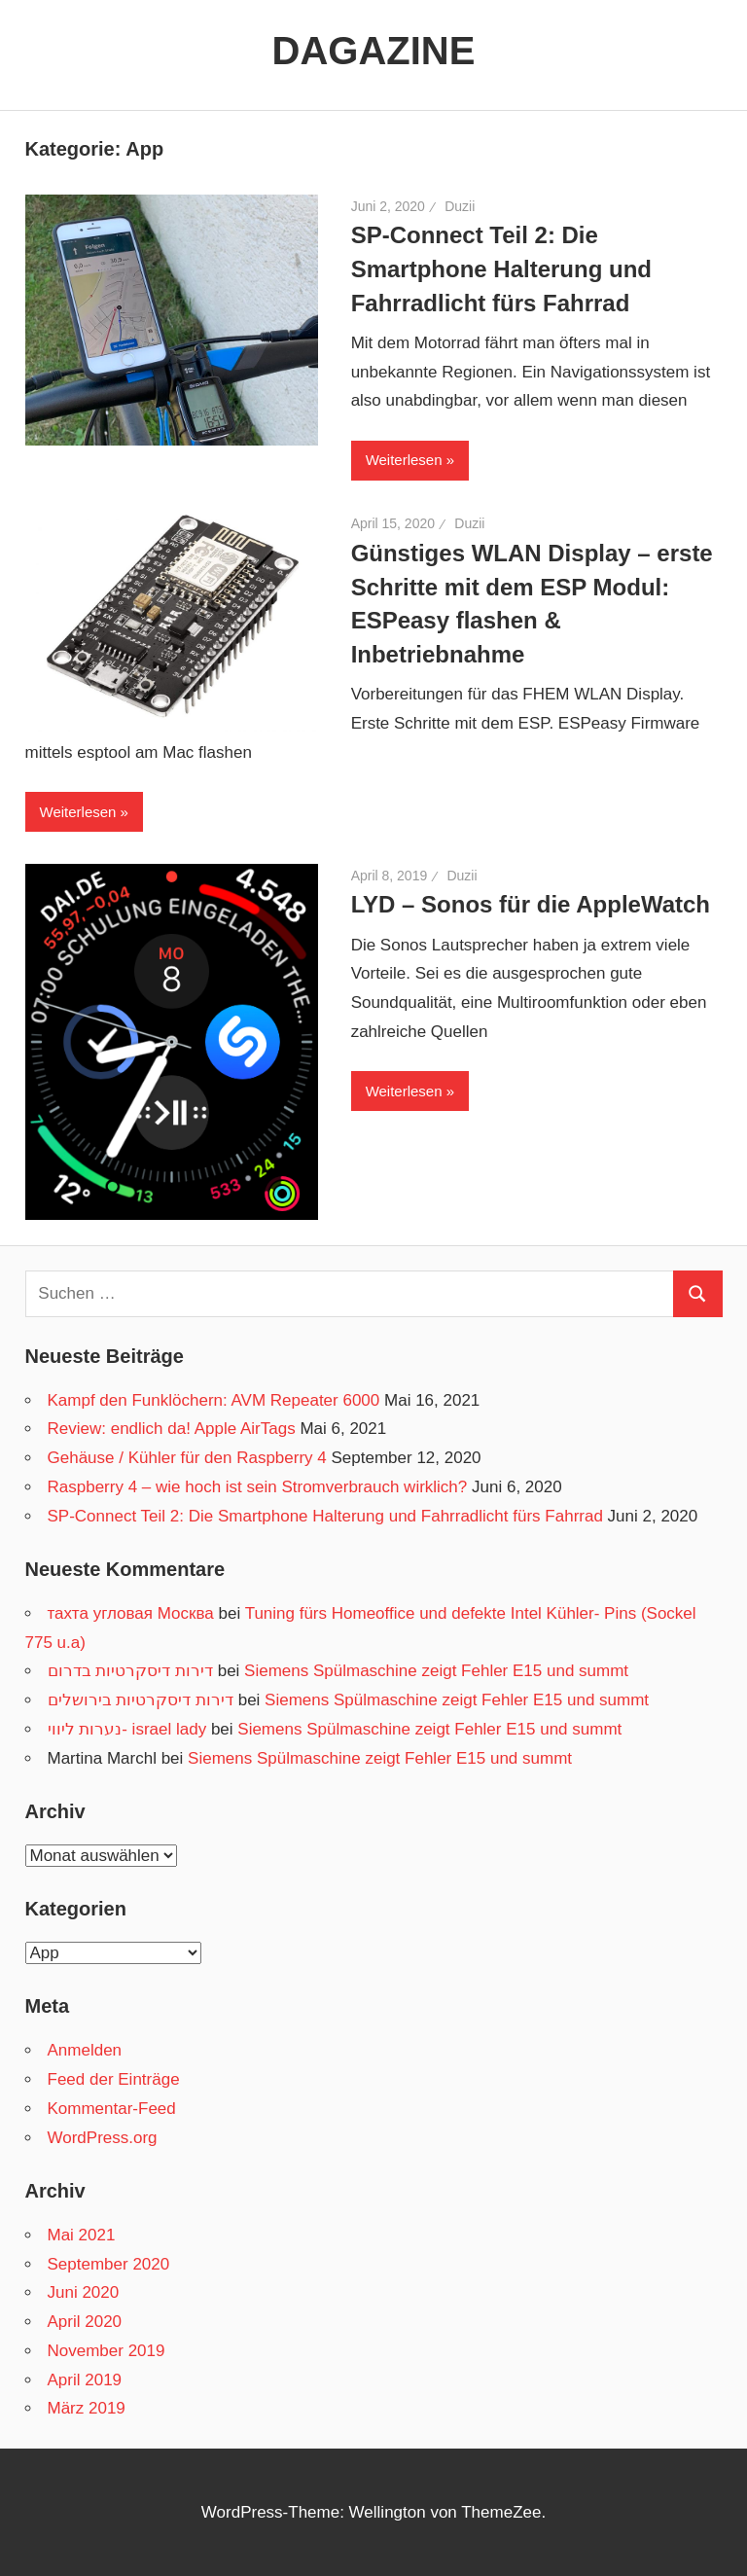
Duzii (460, 206)
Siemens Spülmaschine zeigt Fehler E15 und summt (436, 1671)
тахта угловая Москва (131, 1613)
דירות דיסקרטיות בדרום (130, 1671)
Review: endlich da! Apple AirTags (172, 1428)
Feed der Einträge (114, 2079)
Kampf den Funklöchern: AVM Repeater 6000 (214, 1400)
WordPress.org (103, 2138)
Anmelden (85, 2050)
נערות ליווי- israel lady (127, 1729)
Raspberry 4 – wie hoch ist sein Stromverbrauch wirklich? (258, 1487)
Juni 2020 (84, 2292)
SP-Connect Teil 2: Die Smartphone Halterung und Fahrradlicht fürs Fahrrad (501, 269)
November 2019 (106, 2351)
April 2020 (85, 2321)
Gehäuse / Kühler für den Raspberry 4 (187, 1458)
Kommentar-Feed (112, 2108)
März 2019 (86, 2408)
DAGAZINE (374, 50)
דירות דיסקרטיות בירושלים (140, 1700)
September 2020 (109, 2264)
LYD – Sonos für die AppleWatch (530, 904)
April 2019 (85, 2380)
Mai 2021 (82, 2235)
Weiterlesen (404, 459)
